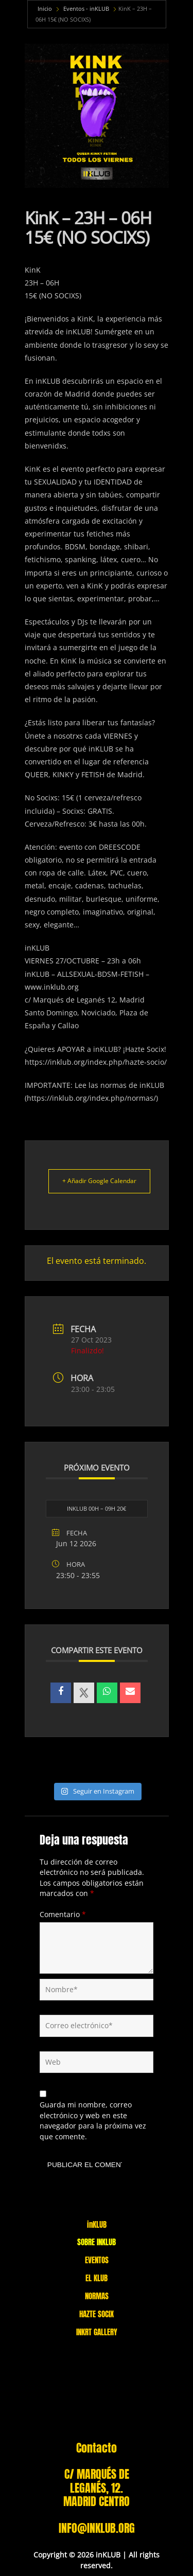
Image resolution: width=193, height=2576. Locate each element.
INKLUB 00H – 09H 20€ (96, 1508)
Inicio (45, 8)
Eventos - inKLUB (86, 8)
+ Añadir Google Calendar (99, 1180)
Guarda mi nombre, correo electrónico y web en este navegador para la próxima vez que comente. (93, 2120)
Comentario (63, 1914)
